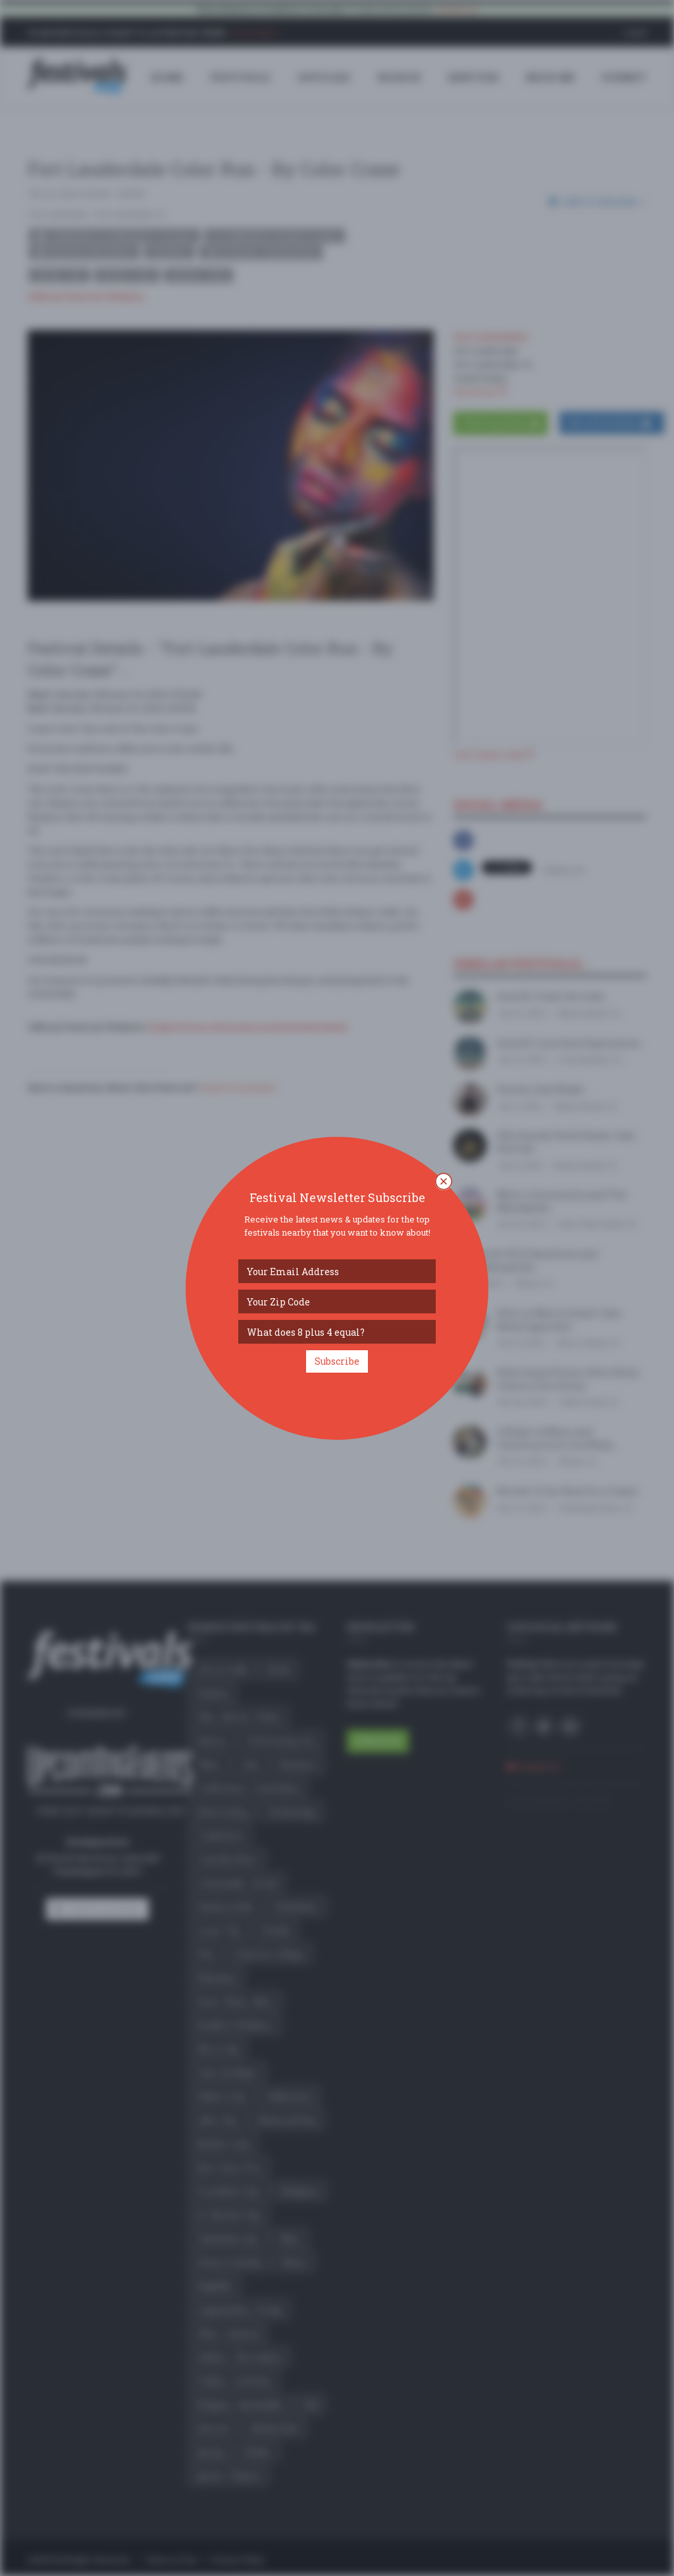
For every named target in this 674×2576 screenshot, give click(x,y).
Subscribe (337, 1361)
